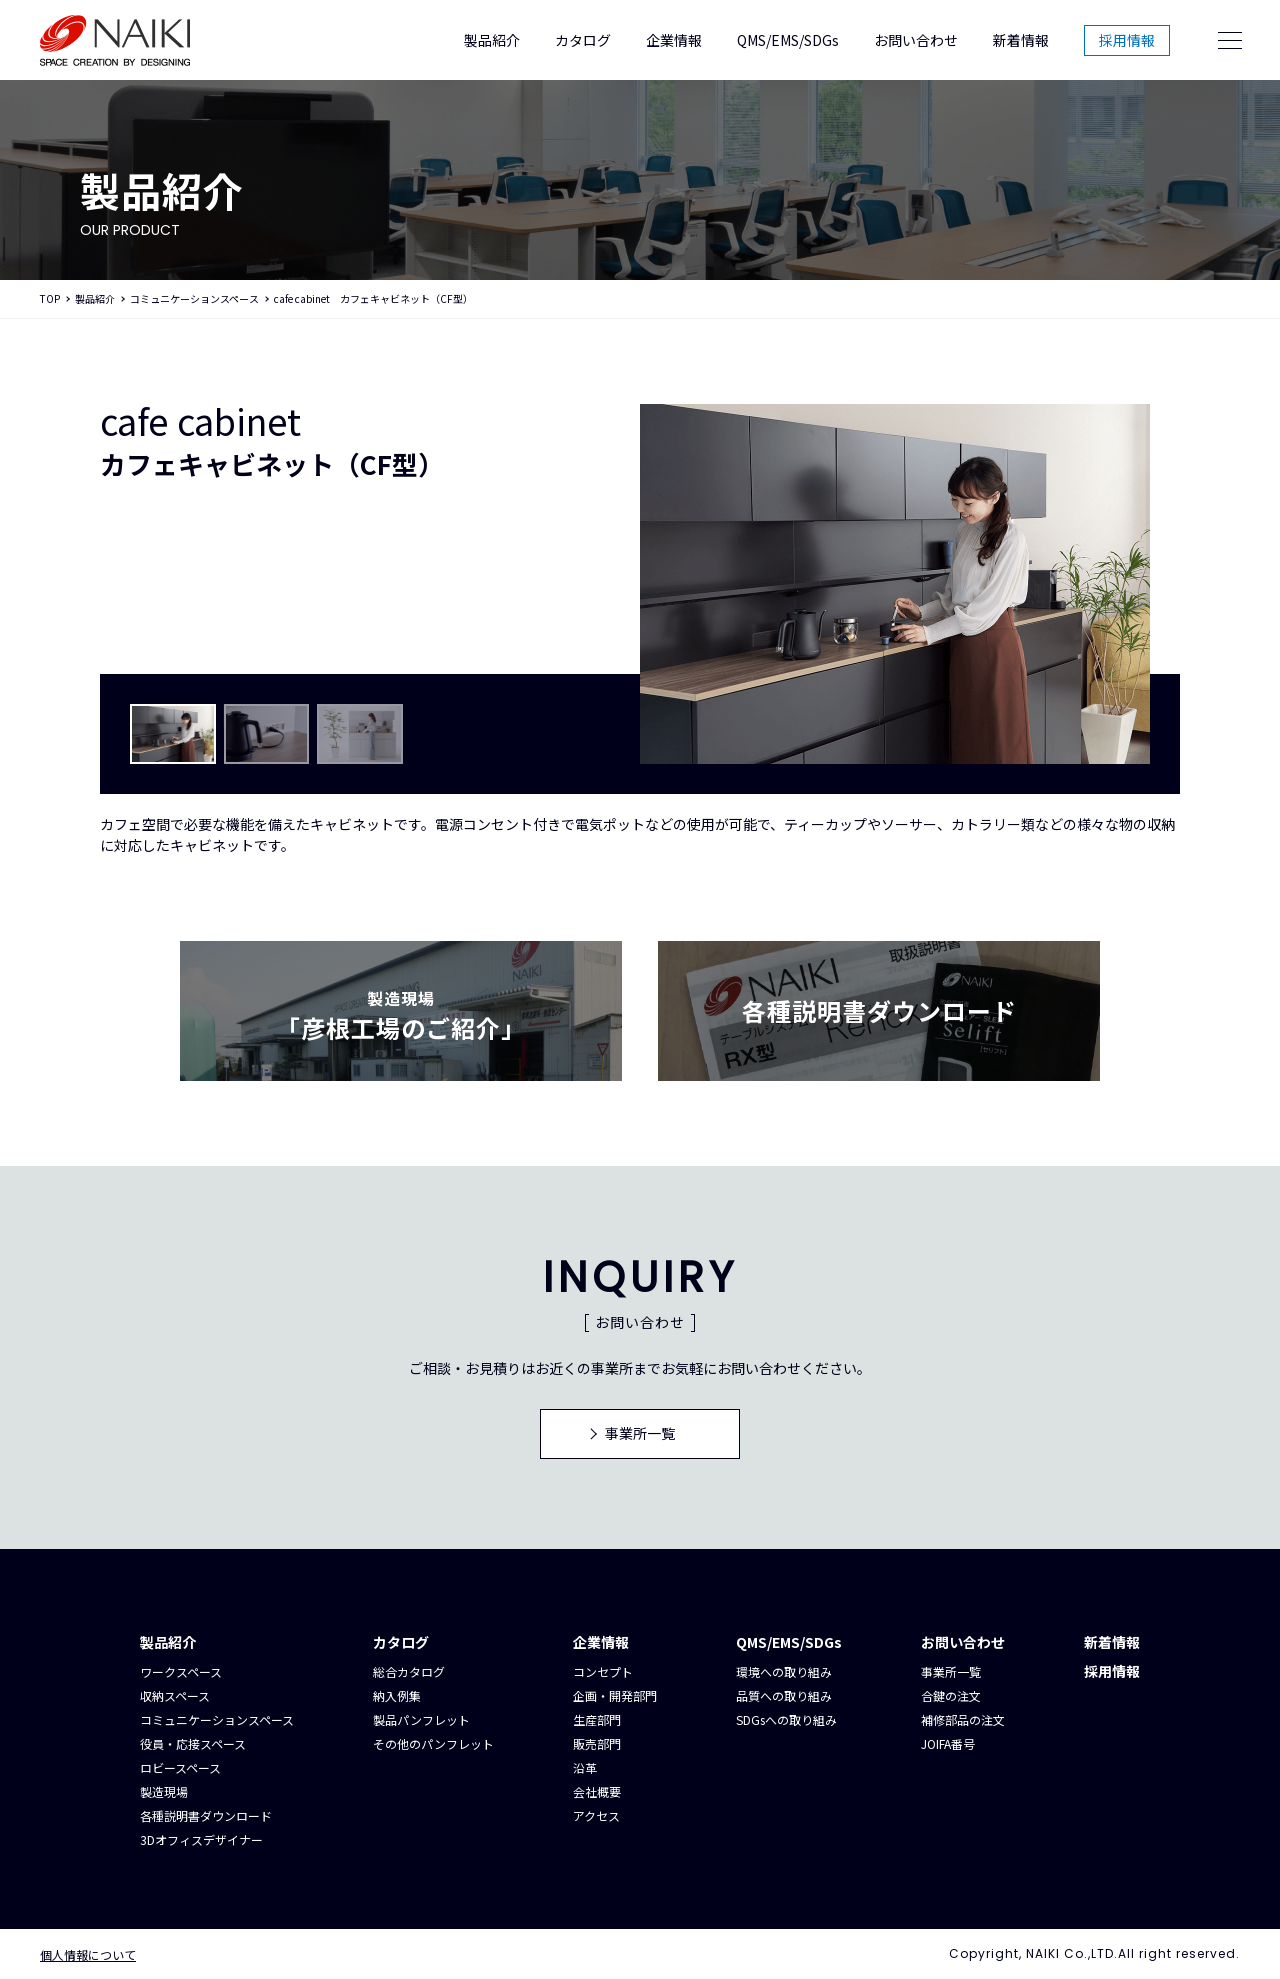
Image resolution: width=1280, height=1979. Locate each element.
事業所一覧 (951, 1671)
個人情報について (88, 1954)
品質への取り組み (784, 1695)
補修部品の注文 (963, 1719)
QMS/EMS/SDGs (788, 40)
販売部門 (597, 1743)
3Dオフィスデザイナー (201, 1839)
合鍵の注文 (951, 1695)
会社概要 (597, 1791)
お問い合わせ (916, 40)
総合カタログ (409, 1671)
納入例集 (397, 1695)
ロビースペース (180, 1767)
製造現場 (164, 1791)
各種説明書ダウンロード (206, 1815)
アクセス (596, 1815)
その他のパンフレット (433, 1743)
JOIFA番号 (948, 1743)
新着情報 (1021, 40)
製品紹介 (492, 40)
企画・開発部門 (615, 1695)
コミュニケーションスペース (194, 298)
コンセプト (603, 1671)
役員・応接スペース (193, 1743)
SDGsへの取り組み (786, 1719)
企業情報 (674, 40)
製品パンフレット (421, 1719)
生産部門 (597, 1719)
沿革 (585, 1767)
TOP (50, 298)
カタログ (583, 40)
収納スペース (175, 1695)
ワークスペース (181, 1671)
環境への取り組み (784, 1671)
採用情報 (1127, 40)
